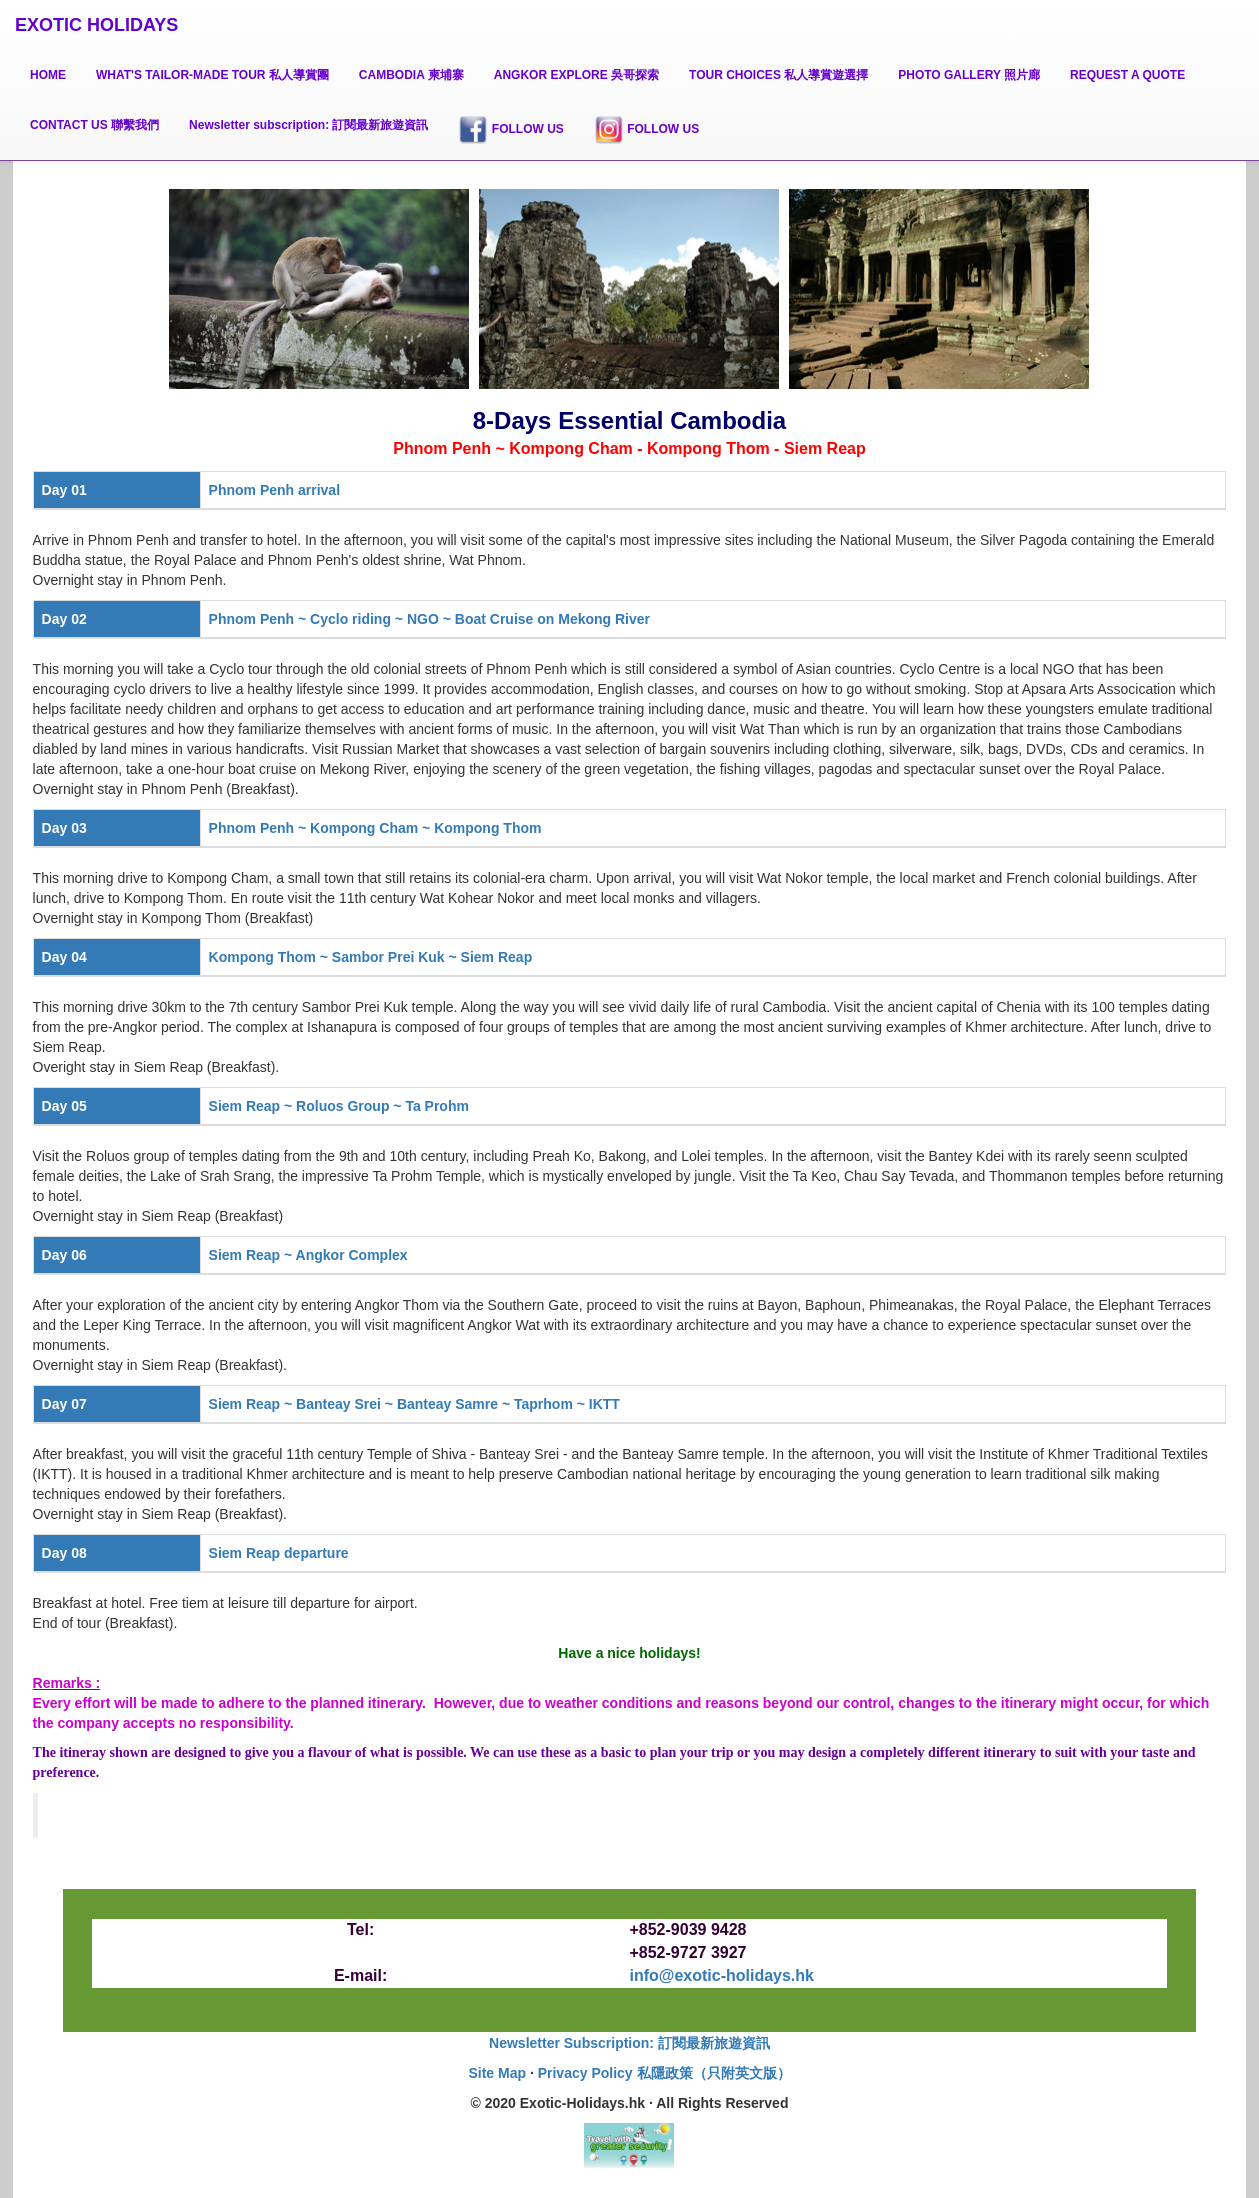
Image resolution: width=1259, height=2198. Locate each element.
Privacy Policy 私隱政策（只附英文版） (664, 2073)
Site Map (497, 2073)
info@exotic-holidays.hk (721, 1975)
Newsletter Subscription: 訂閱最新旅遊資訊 (629, 2043)
